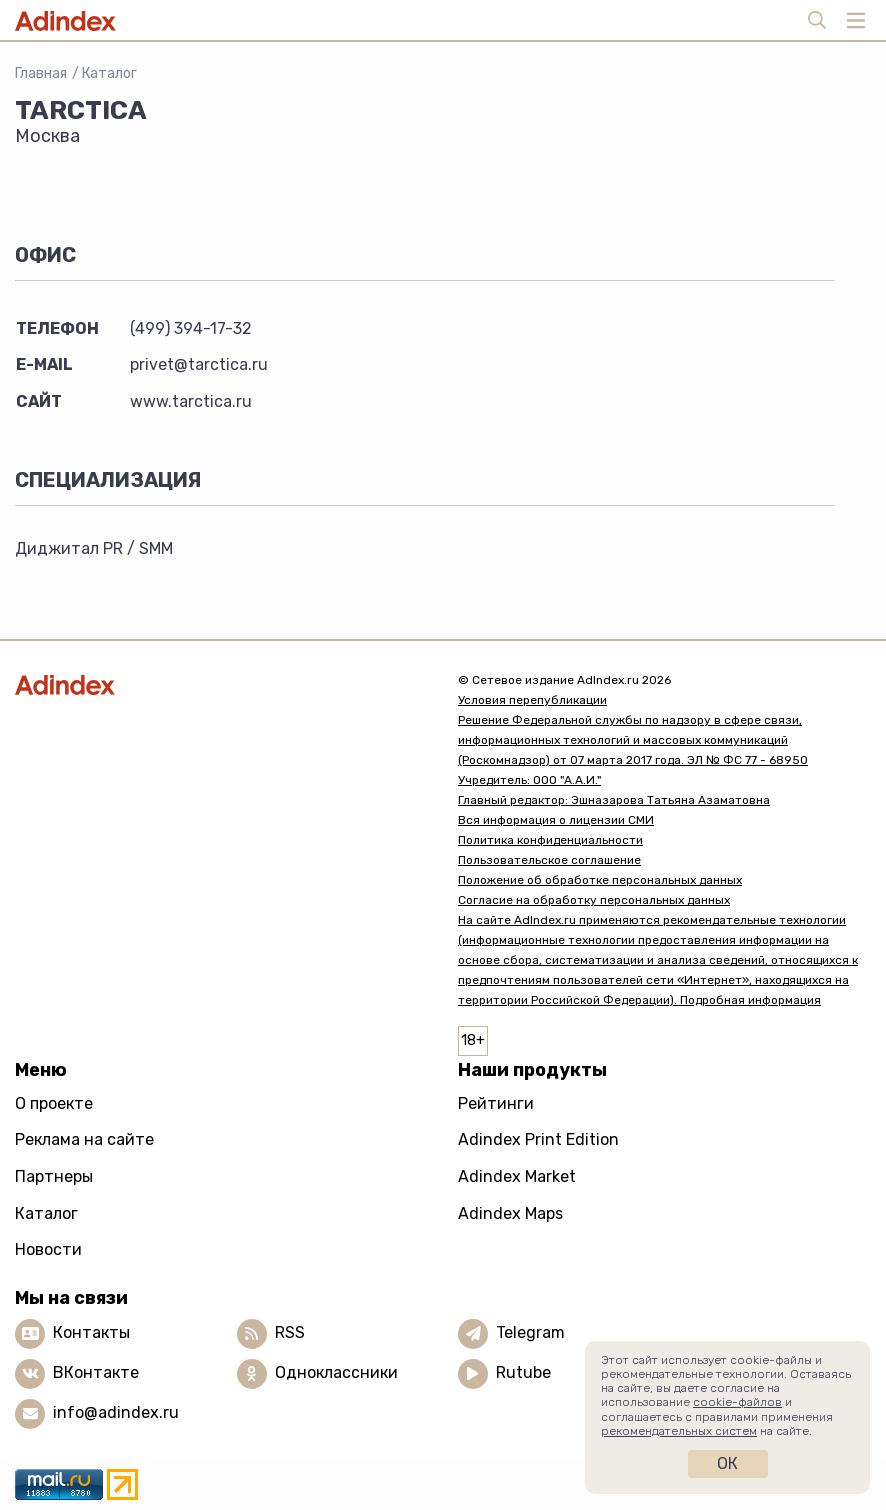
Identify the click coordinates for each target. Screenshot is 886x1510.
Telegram (530, 1332)
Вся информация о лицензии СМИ (556, 820)
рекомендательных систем (679, 1431)
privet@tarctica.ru (199, 364)
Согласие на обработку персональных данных (594, 900)
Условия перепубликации (532, 700)
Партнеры (54, 1176)
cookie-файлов (737, 1402)
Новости (48, 1249)
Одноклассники (336, 1372)
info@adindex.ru (116, 1412)
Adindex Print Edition (538, 1139)
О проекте (54, 1103)
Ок (727, 1463)
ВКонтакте (96, 1372)
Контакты (91, 1332)
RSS (290, 1332)
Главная (41, 73)
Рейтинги (496, 1103)
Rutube (523, 1372)
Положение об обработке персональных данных (600, 880)
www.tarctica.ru (191, 401)
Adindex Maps (510, 1213)
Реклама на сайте (84, 1139)
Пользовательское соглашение (549, 860)
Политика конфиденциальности (550, 840)
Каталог (109, 73)
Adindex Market (517, 1176)
